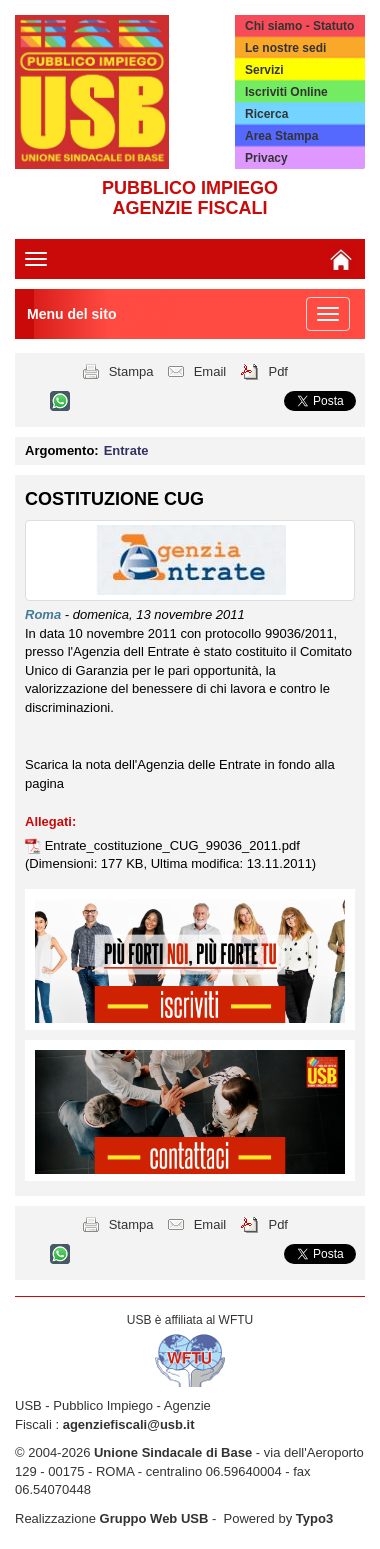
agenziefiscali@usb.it (129, 1424)
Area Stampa (281, 136)
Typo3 (314, 1518)
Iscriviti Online (286, 92)
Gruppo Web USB (154, 1518)
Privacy (266, 158)
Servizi (264, 70)
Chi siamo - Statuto (299, 26)
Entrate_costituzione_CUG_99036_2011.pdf (172, 845)
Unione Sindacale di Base (173, 1452)
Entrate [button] (126, 450)
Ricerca (266, 114)
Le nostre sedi (285, 48)
